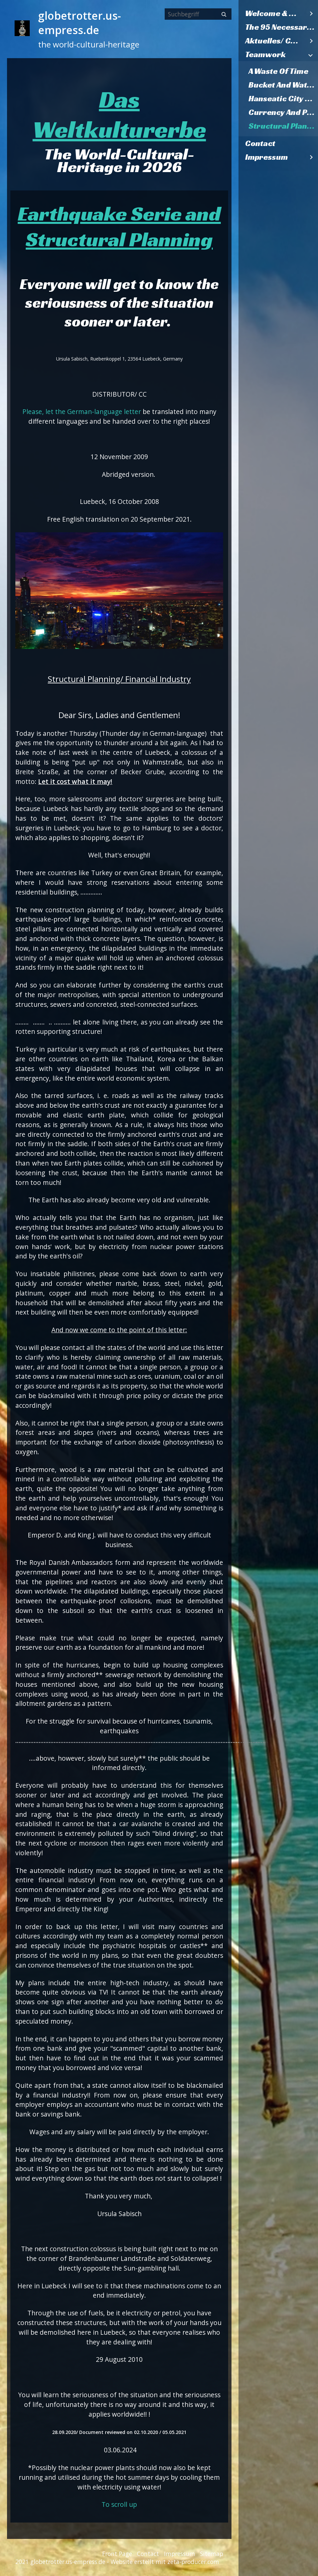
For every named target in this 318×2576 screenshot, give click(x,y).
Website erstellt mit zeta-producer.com (165, 2562)
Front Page (117, 2554)
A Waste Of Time (278, 71)
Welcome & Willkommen (275, 13)
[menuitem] (278, 13)
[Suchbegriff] (198, 14)
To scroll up (119, 2504)
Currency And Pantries (283, 112)
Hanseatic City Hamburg (283, 99)
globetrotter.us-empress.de (79, 22)
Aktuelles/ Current (275, 41)
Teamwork (265, 54)
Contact (260, 143)
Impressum (266, 157)
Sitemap (211, 2554)
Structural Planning (283, 126)
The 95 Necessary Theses (281, 27)
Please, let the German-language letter (81, 411)
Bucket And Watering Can (283, 85)
